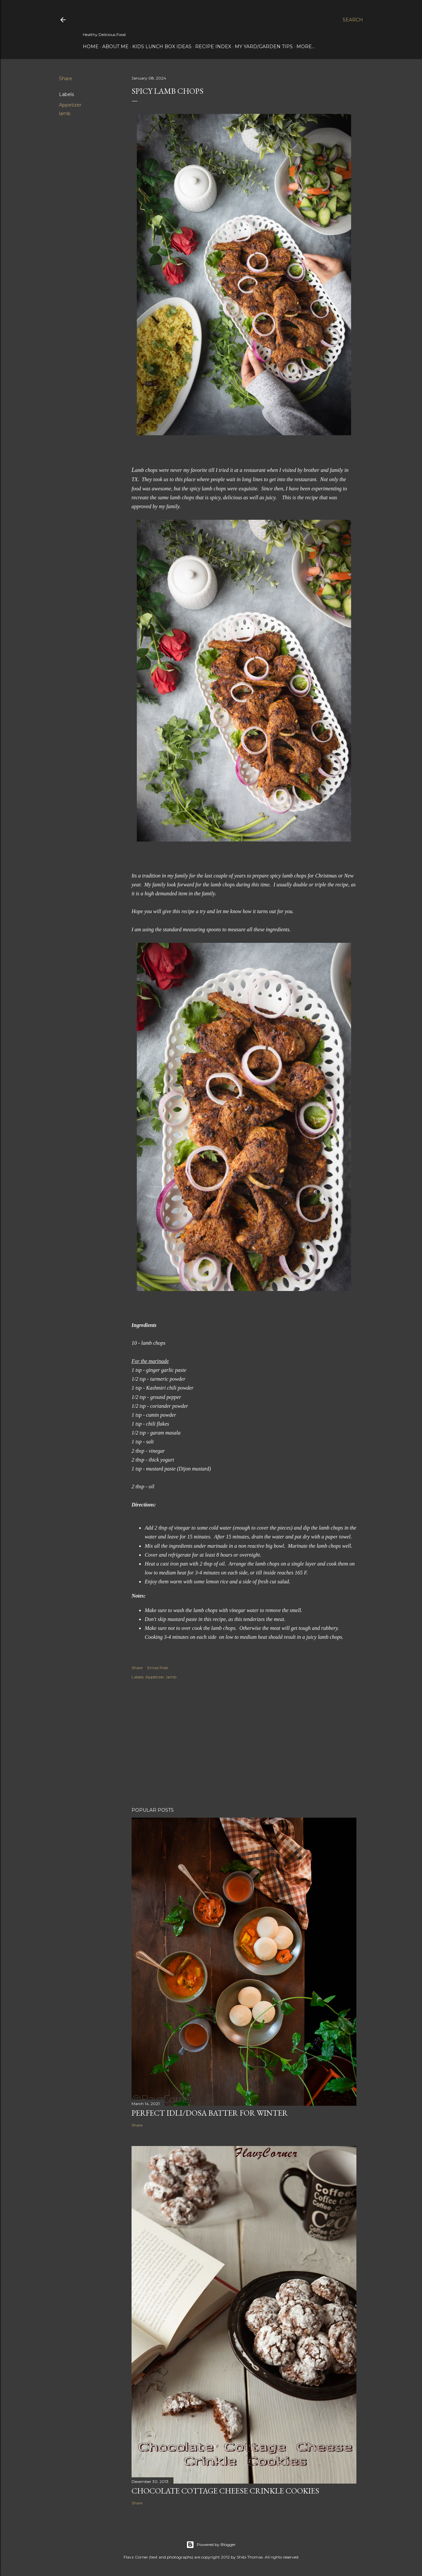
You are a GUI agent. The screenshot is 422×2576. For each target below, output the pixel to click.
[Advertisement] (244, 1744)
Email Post (157, 1667)
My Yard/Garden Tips (264, 47)
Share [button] (65, 79)
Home (91, 47)
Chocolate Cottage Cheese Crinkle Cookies (225, 2491)
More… (305, 47)
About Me (115, 47)
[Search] (353, 20)
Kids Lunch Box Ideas (162, 47)
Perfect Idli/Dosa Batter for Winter (210, 2113)
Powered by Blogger (211, 2545)
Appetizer (70, 105)
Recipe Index (213, 47)
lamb (65, 113)
